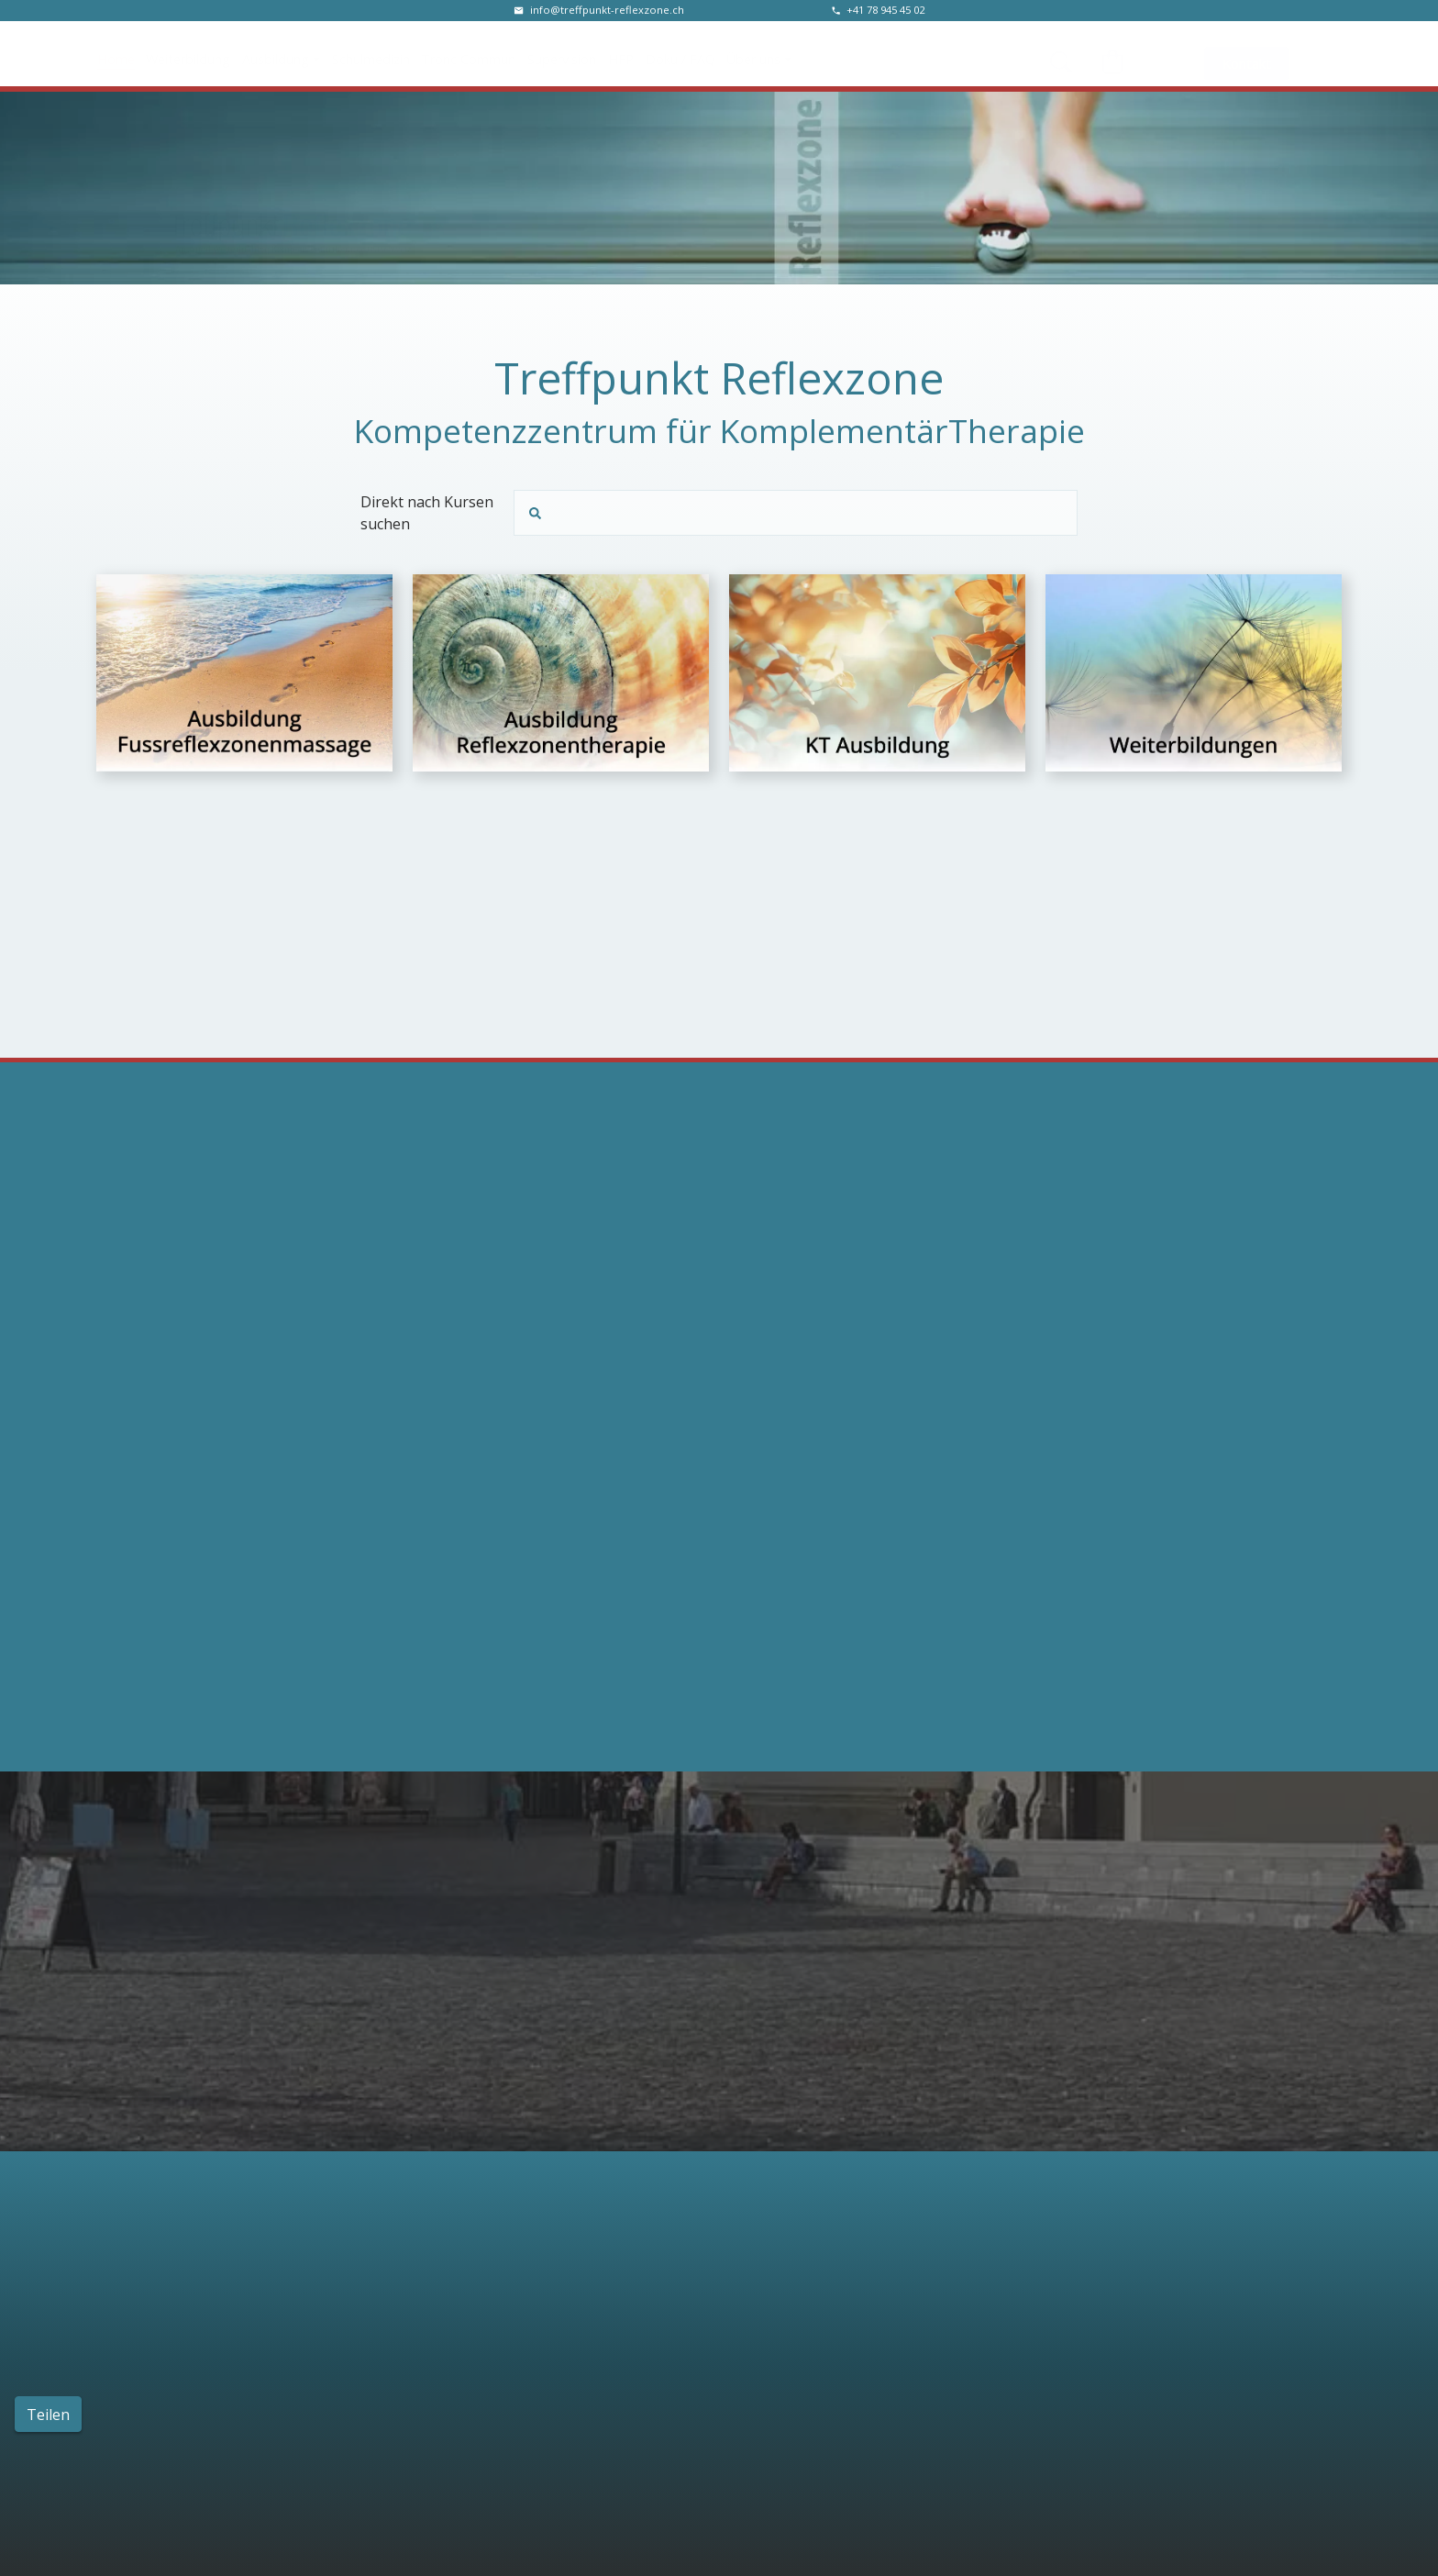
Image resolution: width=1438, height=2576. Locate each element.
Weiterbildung (188, 52)
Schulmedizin (371, 52)
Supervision (561, 52)
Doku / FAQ (680, 52)
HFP (621, 52)
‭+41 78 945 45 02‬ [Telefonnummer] (885, 10)
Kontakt (1246, 53)
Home (116, 52)
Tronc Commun (468, 52)
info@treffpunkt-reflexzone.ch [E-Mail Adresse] (607, 10)
